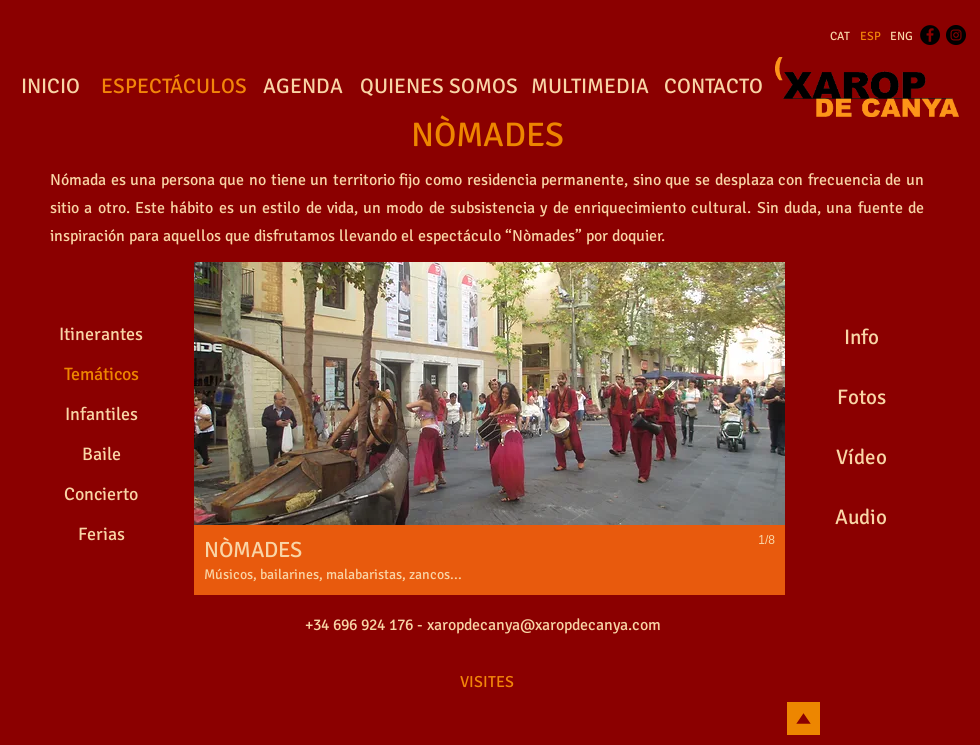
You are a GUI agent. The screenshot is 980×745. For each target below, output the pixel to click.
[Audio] (861, 518)
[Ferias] (101, 535)
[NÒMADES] (487, 136)
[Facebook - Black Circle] (930, 35)
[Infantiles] (101, 415)
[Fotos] (861, 398)
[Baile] (101, 455)
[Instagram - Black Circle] (956, 35)
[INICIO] (50, 87)
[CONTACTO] (713, 87)
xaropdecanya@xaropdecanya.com (544, 625)
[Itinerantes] (101, 335)
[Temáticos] (101, 375)
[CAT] (840, 37)
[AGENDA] (303, 87)
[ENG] (901, 37)
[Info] (861, 338)
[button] (489, 428)
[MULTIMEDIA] (589, 87)
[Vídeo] (861, 458)
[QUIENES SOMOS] (439, 87)
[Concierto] (101, 495)
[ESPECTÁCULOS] (173, 87)
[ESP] (870, 37)
